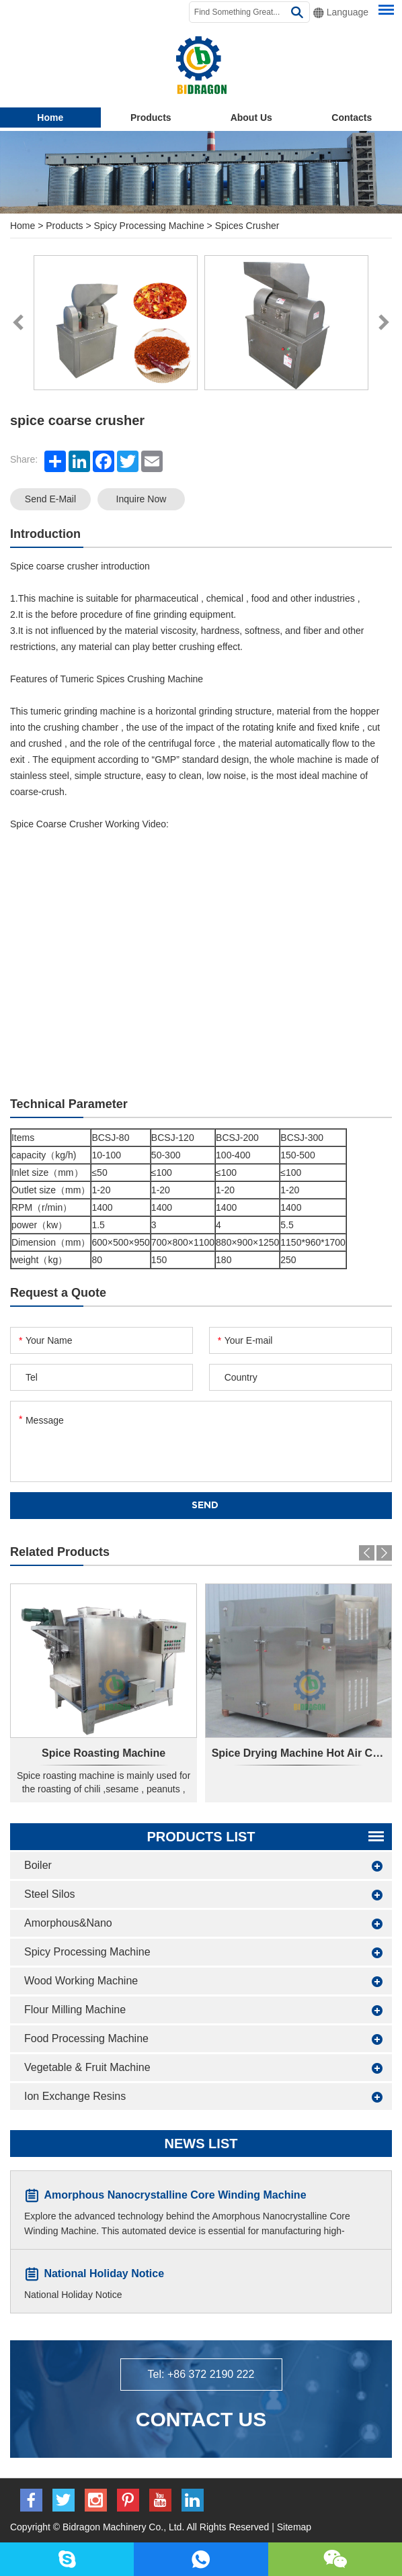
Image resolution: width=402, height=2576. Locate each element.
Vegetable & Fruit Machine (87, 2067)
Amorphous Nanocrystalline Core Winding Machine (175, 2195)
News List (201, 2143)
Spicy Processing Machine (149, 225)
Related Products (60, 1552)
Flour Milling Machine (75, 2009)
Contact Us (201, 2419)
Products (150, 117)
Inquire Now (141, 499)
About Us (251, 117)
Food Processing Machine (86, 2038)
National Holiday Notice (104, 2273)
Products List (201, 1836)
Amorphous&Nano (68, 1923)
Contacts (351, 117)
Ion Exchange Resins (75, 2096)
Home (50, 117)
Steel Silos (49, 1894)
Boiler (38, 1865)
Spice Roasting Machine (103, 1753)
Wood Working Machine (81, 1980)
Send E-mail (50, 499)
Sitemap (294, 2527)
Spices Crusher (247, 225)
